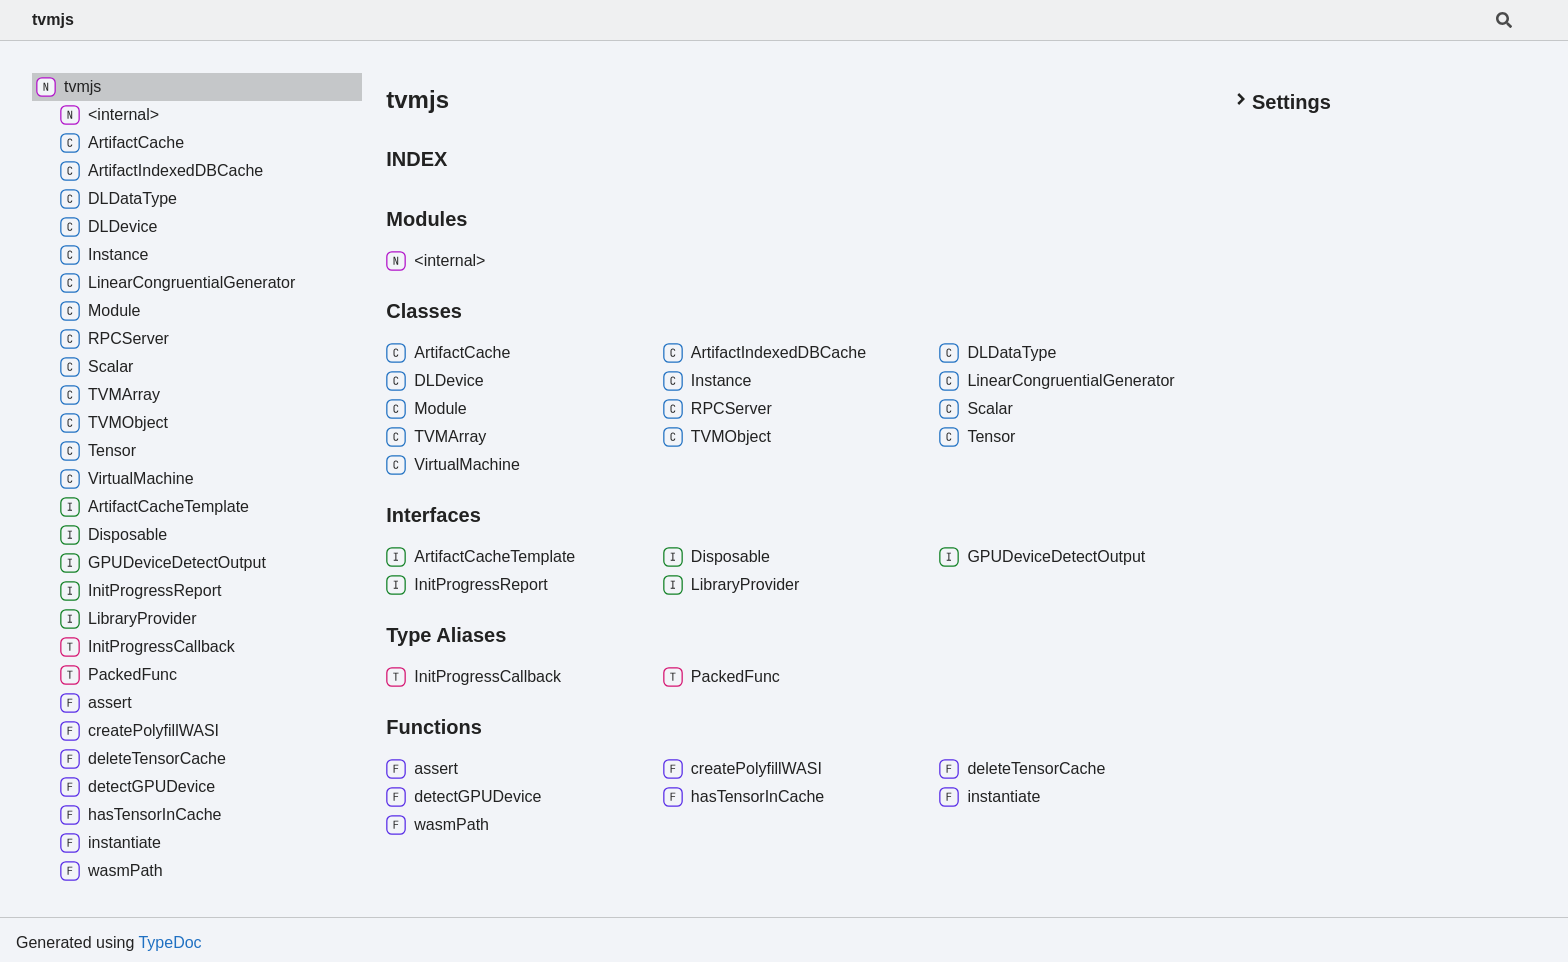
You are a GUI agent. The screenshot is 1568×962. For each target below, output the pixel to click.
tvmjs (53, 19)
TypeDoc (169, 942)
